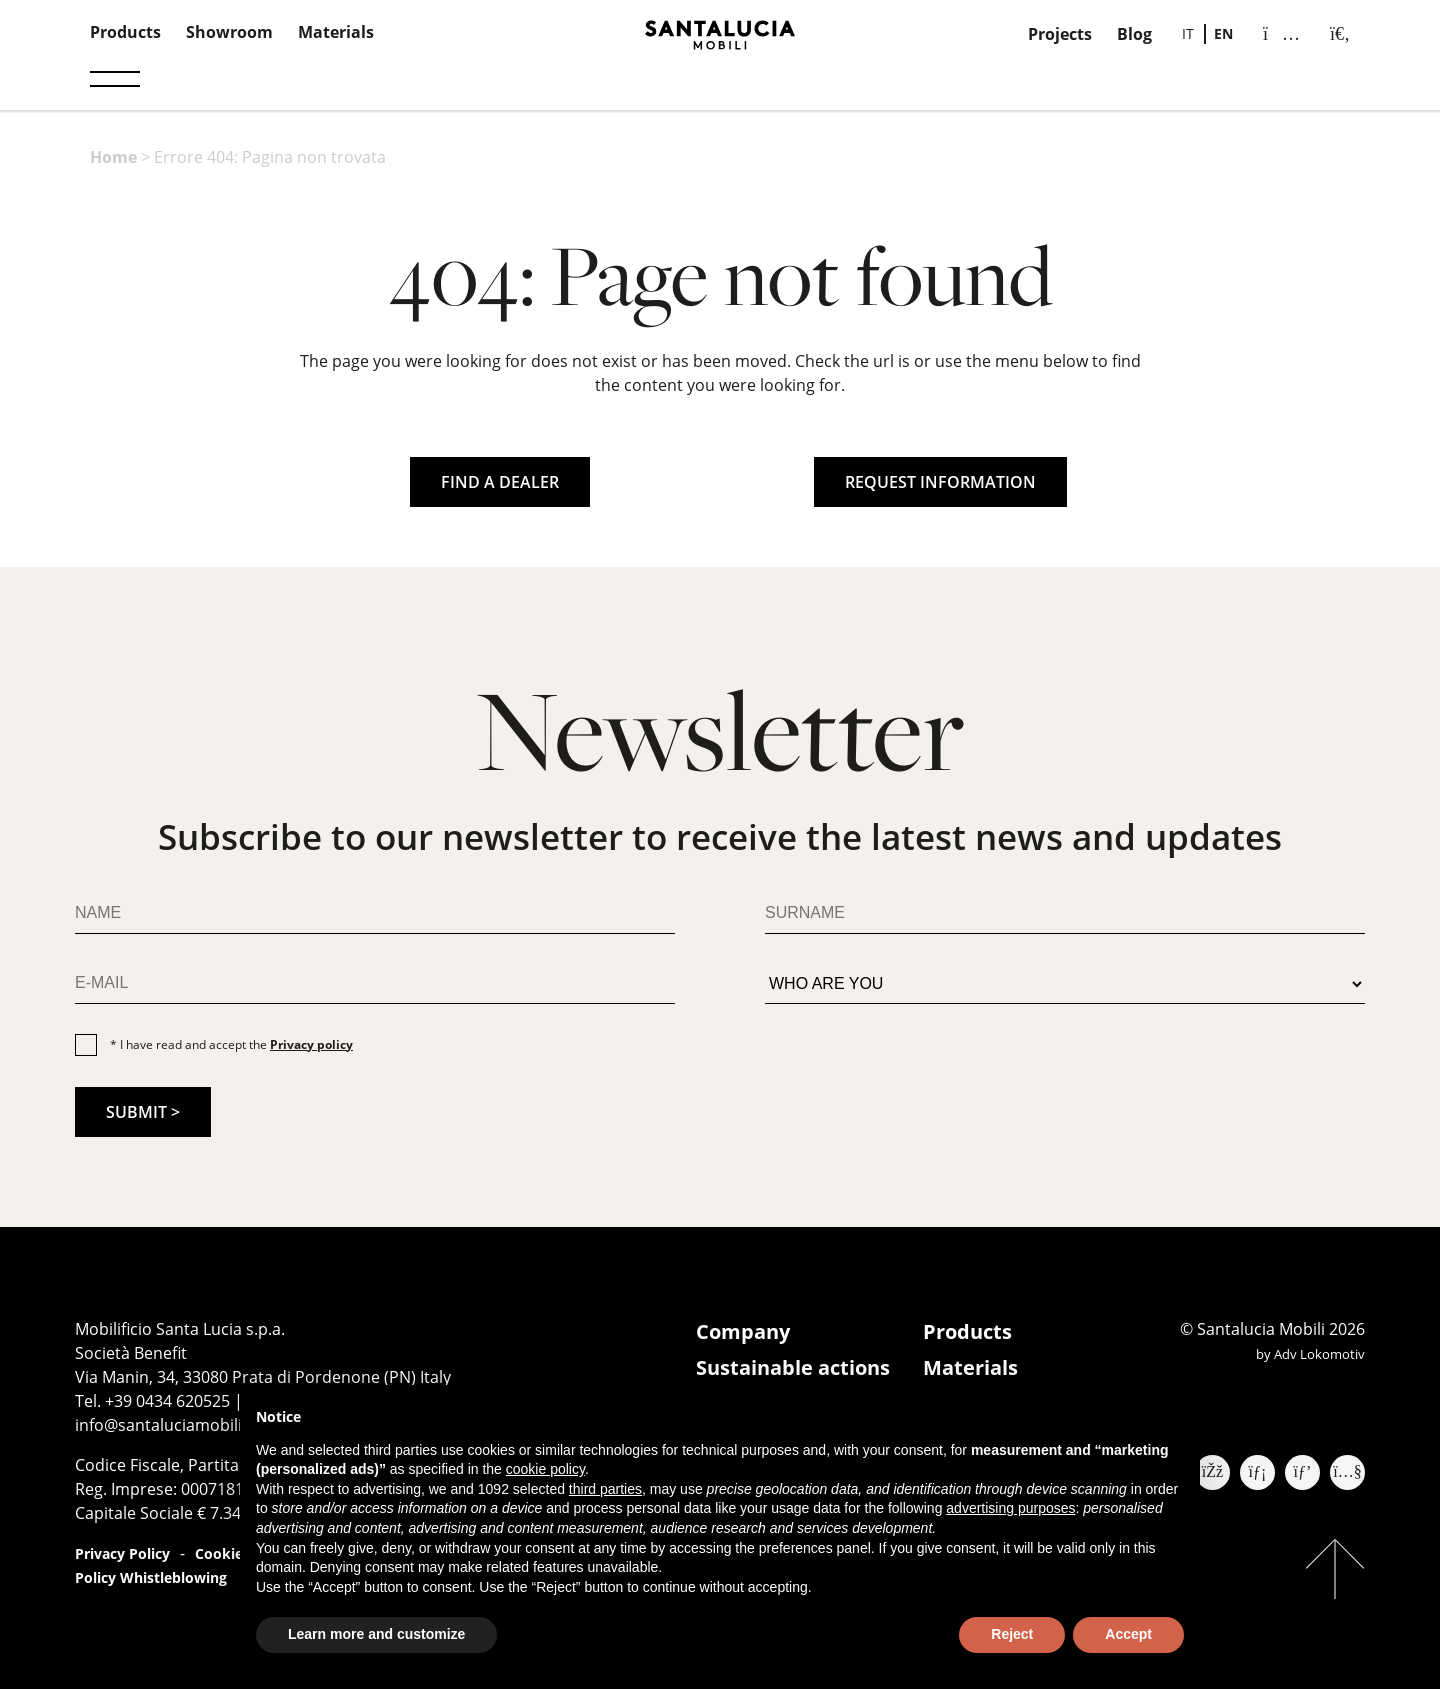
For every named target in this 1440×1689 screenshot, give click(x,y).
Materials (336, 32)
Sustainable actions (793, 1367)
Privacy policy (311, 1044)
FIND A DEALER (500, 482)
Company (743, 1331)
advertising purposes (1010, 1508)
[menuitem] (1188, 34)
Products (125, 32)
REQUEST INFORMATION (940, 482)
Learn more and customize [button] (376, 1634)
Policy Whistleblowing (151, 1577)
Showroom (229, 32)
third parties (605, 1489)
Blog (1134, 34)
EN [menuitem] (1223, 33)
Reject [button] (1012, 1634)
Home (113, 157)
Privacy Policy (122, 1553)
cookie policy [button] (545, 1469)
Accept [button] (1128, 1634)
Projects (1060, 34)
